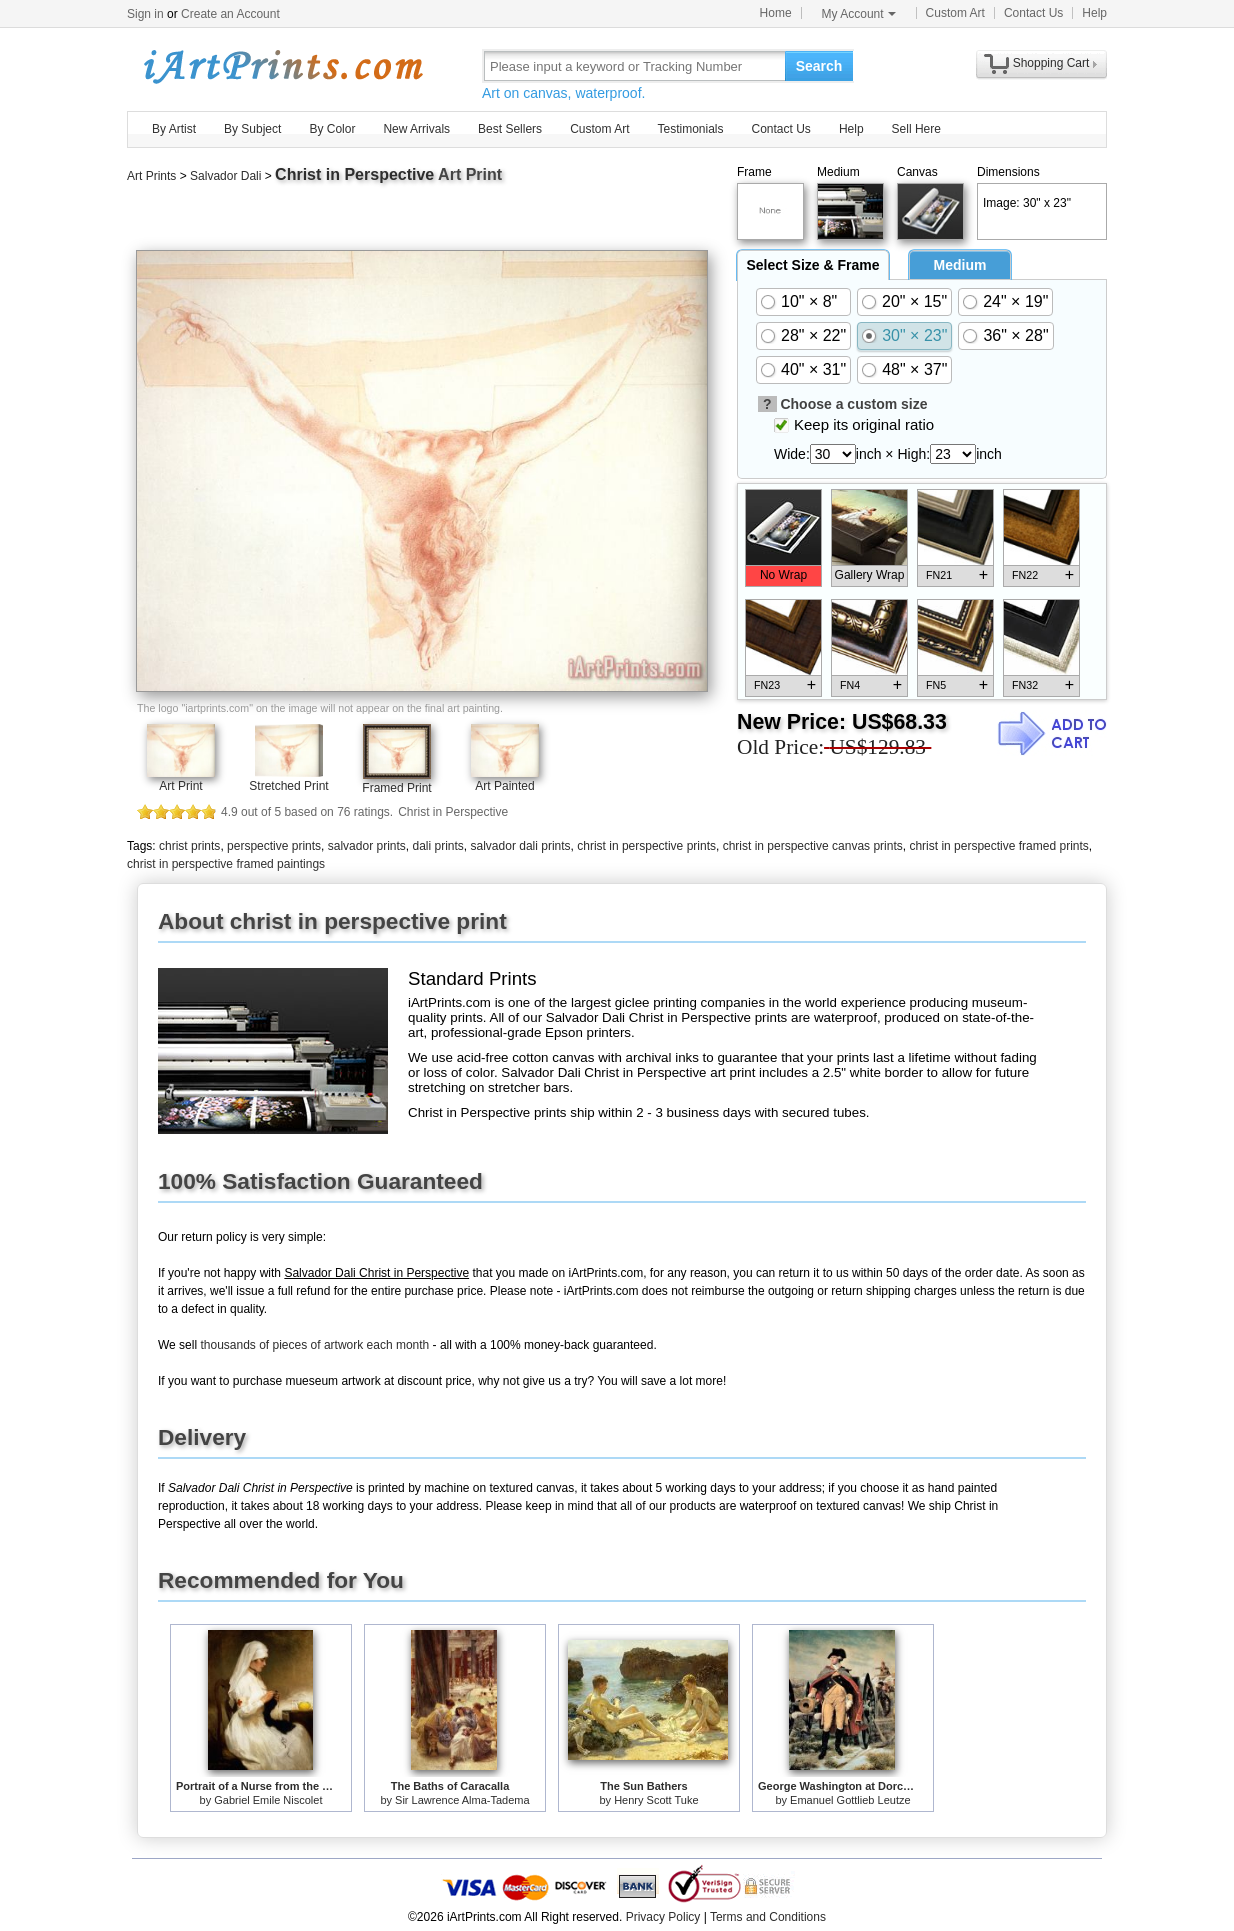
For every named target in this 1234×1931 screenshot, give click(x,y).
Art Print (180, 786)
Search (819, 66)
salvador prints (367, 846)
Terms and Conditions (768, 1917)
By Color (332, 129)
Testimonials (690, 129)
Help (1094, 13)
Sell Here (916, 129)
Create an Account (230, 14)
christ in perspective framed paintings (226, 864)
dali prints (437, 846)
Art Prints (151, 176)
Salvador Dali (225, 176)
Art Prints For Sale (282, 65)
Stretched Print (288, 786)
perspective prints (274, 846)
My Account (859, 14)
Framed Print (396, 788)
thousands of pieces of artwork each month (314, 1345)
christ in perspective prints (646, 846)
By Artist (174, 129)
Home (776, 13)
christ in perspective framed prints (998, 846)
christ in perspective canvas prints (813, 846)
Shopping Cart (1051, 63)
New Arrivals (416, 129)
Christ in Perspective (354, 174)
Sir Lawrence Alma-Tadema (462, 1800)
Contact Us (1033, 13)
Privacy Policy (663, 1917)
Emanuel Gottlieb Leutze (850, 1800)
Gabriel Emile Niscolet (268, 1800)
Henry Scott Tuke (656, 1800)
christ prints (189, 846)
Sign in (145, 14)
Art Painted (504, 786)
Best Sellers (510, 129)
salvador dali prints (521, 846)
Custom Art (955, 13)
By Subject (252, 129)
